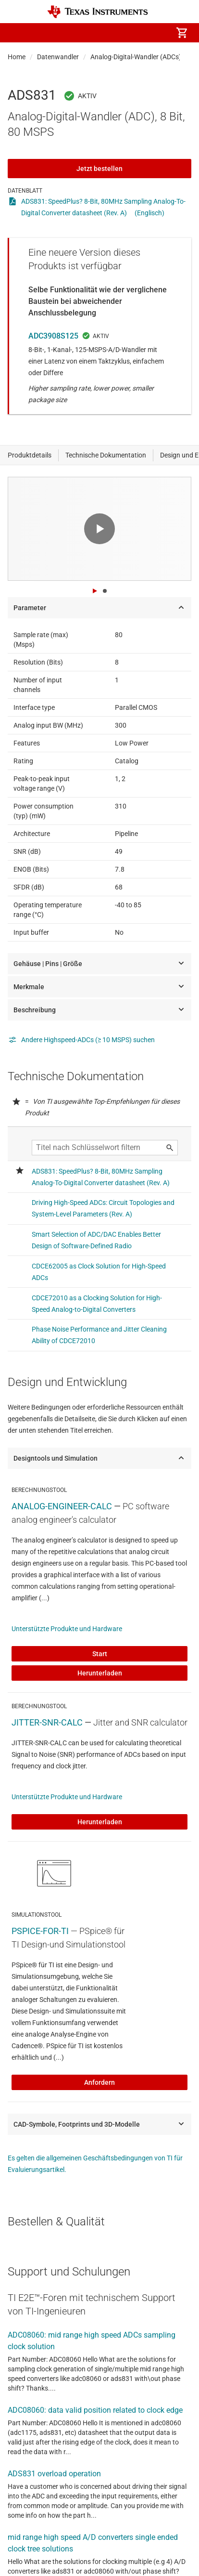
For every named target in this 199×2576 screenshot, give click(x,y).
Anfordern (99, 2082)
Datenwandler (58, 57)
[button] (17, 32)
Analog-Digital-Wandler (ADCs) (135, 57)
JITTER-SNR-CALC (47, 1722)
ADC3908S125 (53, 335)
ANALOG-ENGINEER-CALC (62, 1506)
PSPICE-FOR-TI (40, 1931)
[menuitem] (100, 32)
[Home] (97, 11)
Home (16, 57)
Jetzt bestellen (99, 168)
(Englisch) (149, 213)
